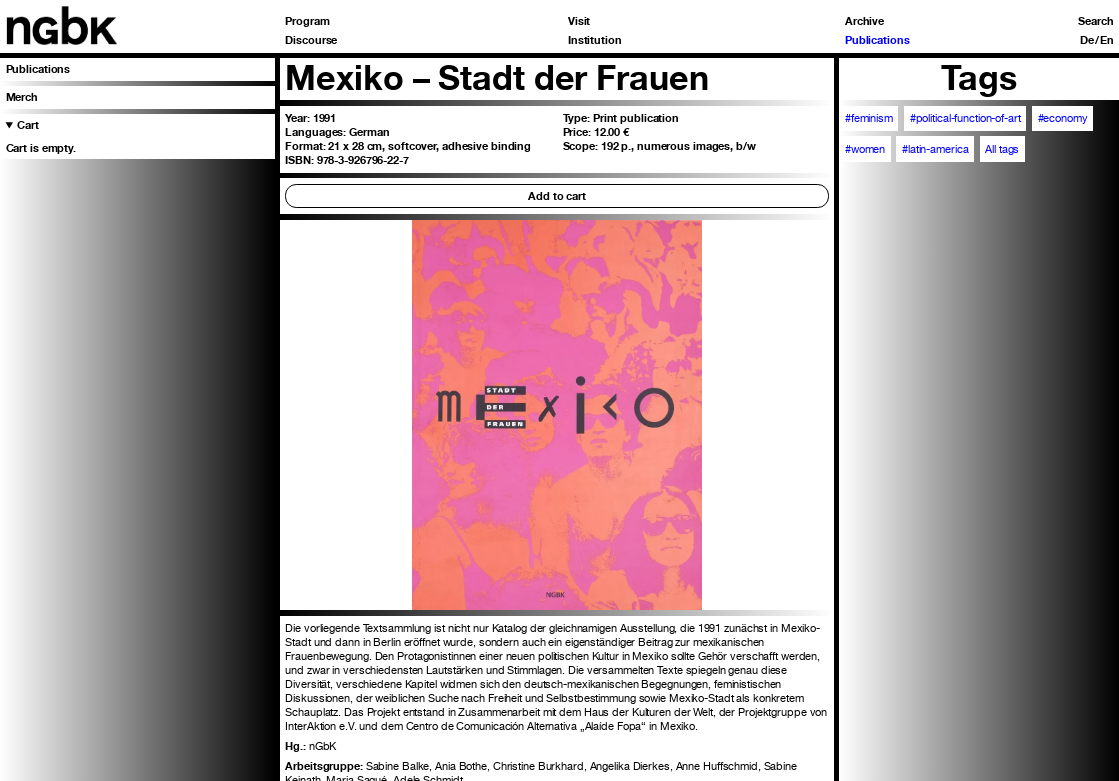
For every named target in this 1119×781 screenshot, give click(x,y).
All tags (1002, 149)
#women (865, 149)
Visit (579, 21)
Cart (28, 125)
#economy (1063, 118)
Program (307, 21)
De (1087, 40)
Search (1095, 21)
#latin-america (935, 149)
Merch (22, 97)
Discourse (311, 40)
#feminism (869, 118)
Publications (877, 40)
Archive (864, 21)
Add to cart (557, 196)
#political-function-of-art (965, 118)
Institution (595, 40)
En (1107, 40)
